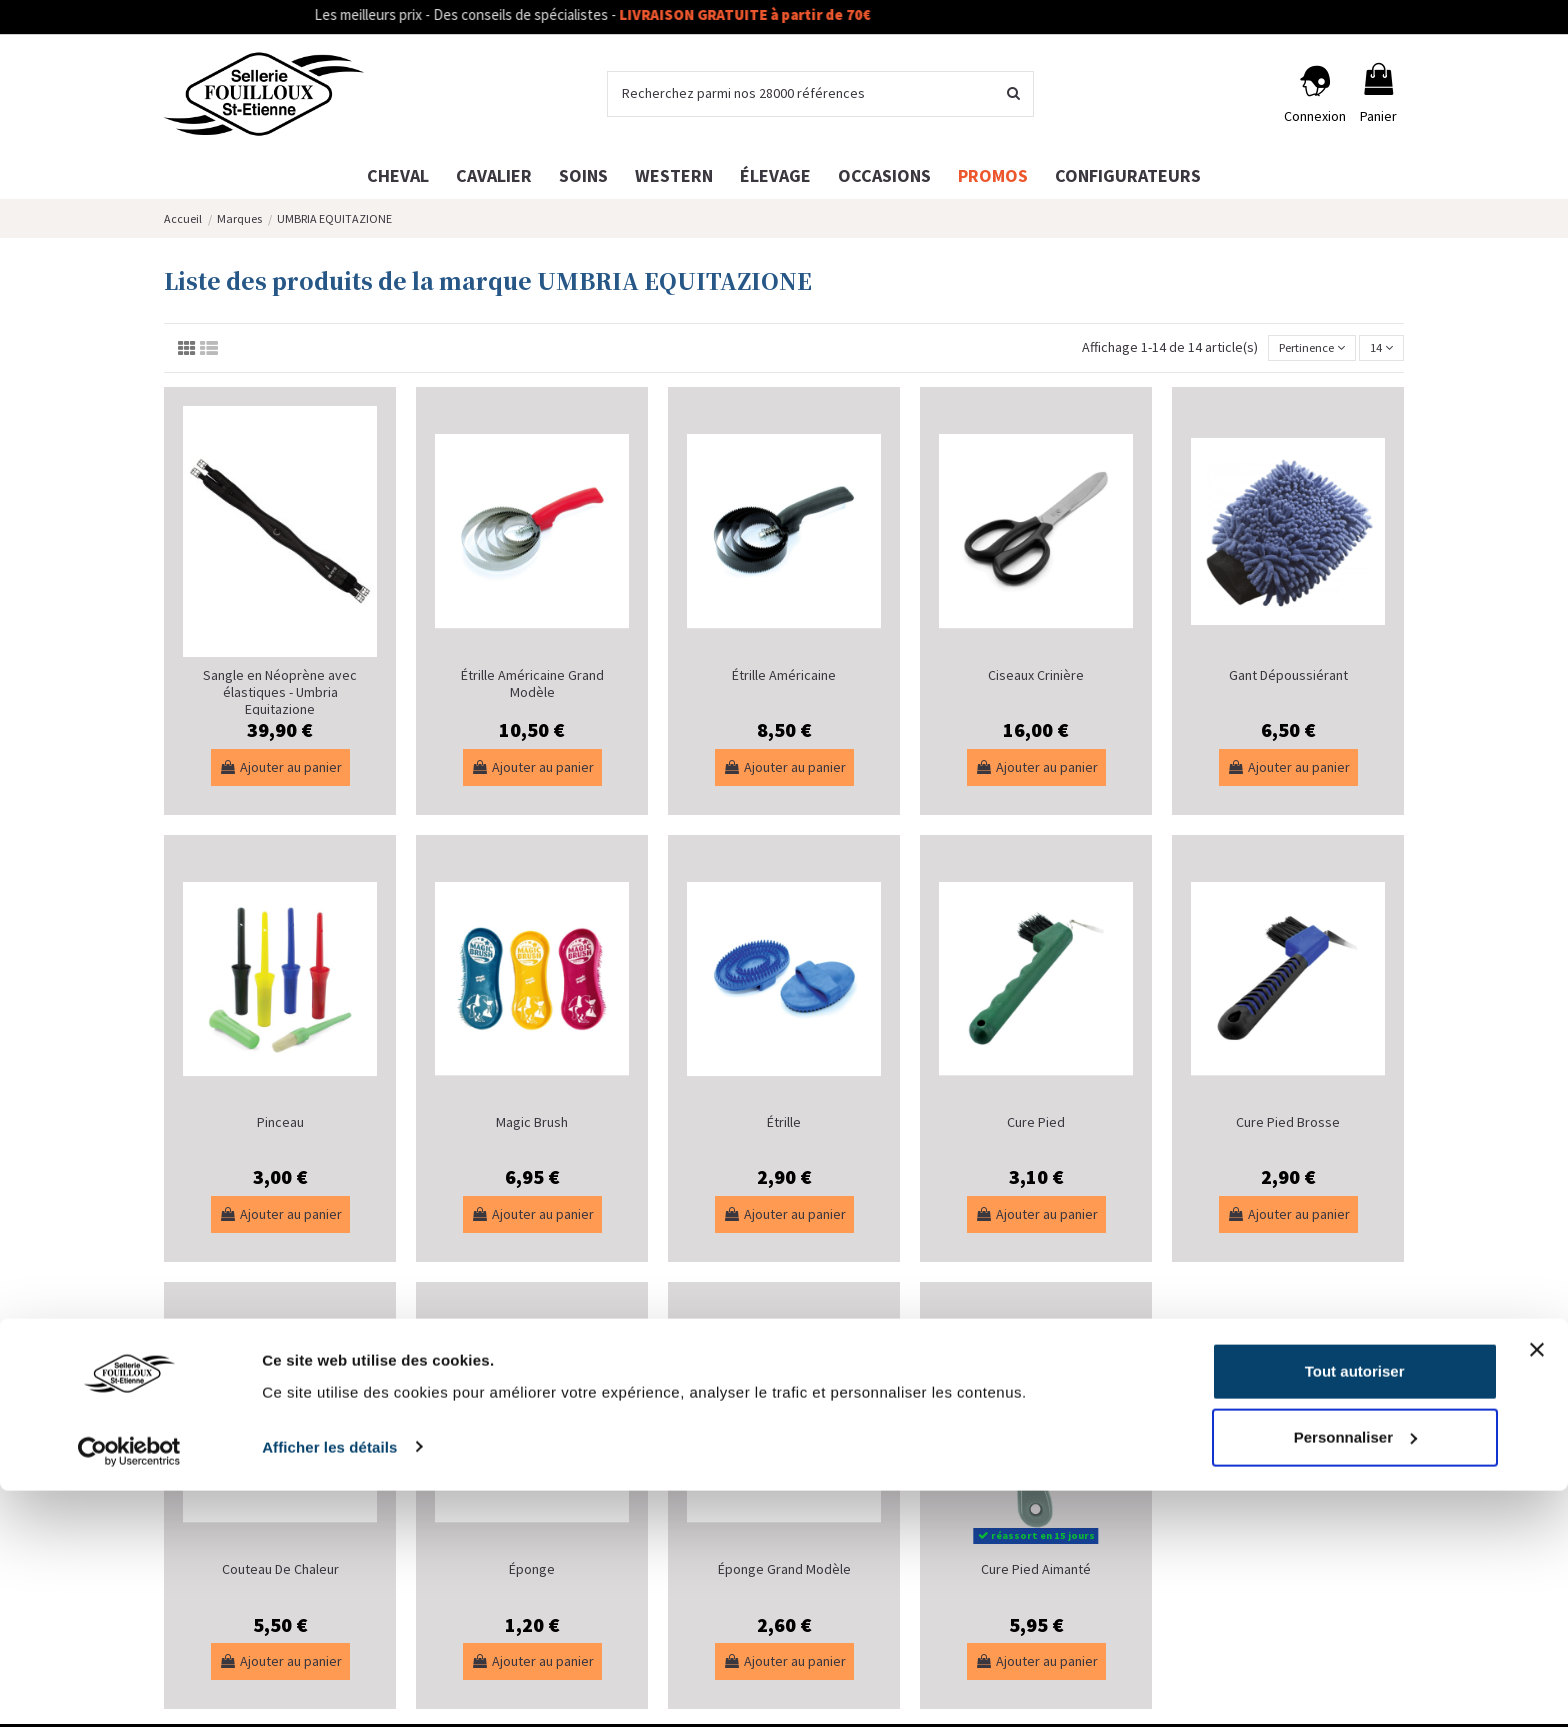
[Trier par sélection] (1299, 349)
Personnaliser (1355, 1673)
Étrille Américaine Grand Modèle (532, 686)
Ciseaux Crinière (1036, 678)
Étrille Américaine (784, 678)
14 (1379, 349)
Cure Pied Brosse (1288, 1125)
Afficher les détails (329, 1683)
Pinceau (280, 1125)
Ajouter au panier (280, 769)
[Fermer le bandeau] (1537, 1587)
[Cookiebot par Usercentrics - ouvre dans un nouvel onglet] (129, 1688)
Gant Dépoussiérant (1288, 678)
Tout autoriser (1355, 1608)
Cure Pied (1036, 1125)
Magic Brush (532, 1125)
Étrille (784, 1125)
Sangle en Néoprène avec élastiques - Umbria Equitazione (280, 695)
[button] (1128, 175)
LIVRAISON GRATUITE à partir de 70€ (785, 14)
